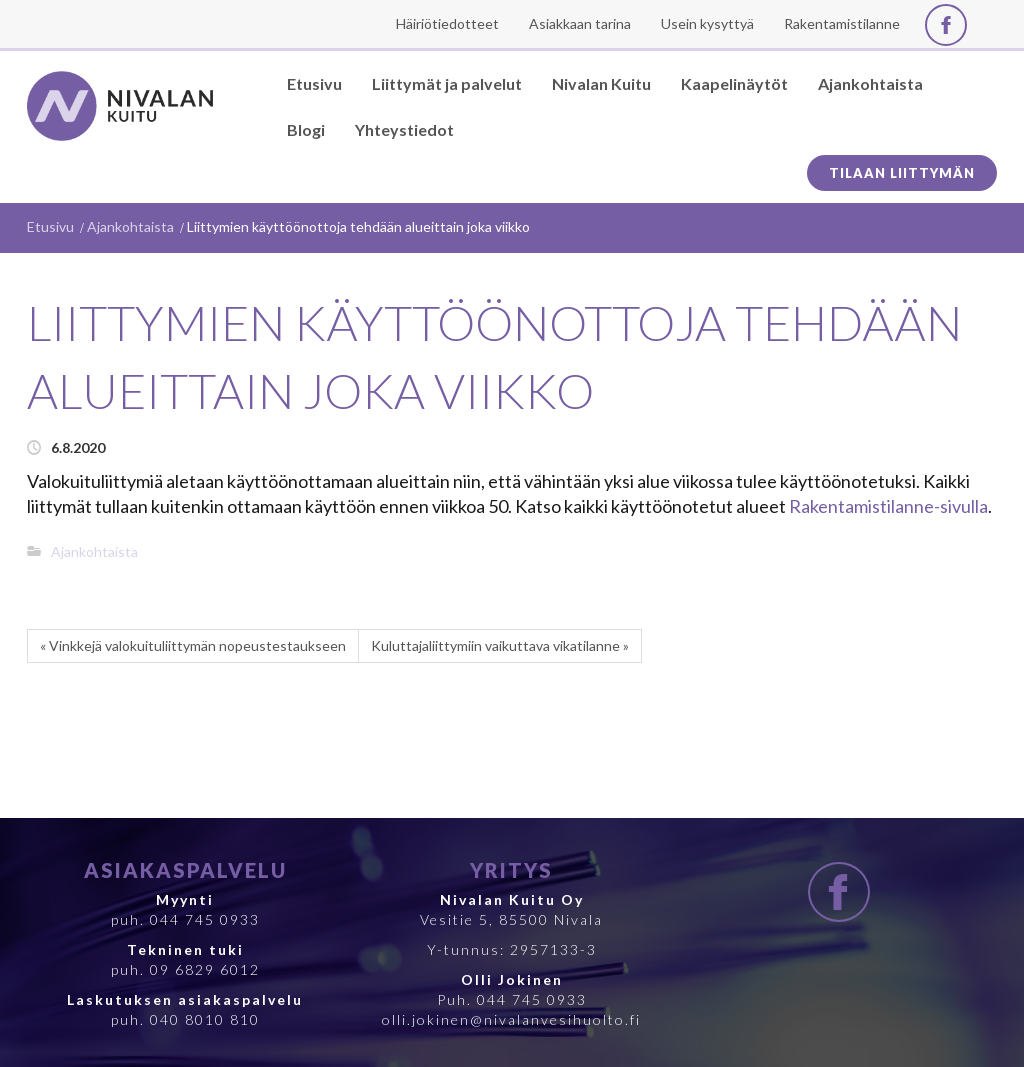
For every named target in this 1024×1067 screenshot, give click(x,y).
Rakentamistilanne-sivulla (888, 506)
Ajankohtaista (130, 226)
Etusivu (50, 226)
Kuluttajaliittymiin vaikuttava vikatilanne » (500, 645)
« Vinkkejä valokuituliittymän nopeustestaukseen (193, 645)
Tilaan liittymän (902, 173)
